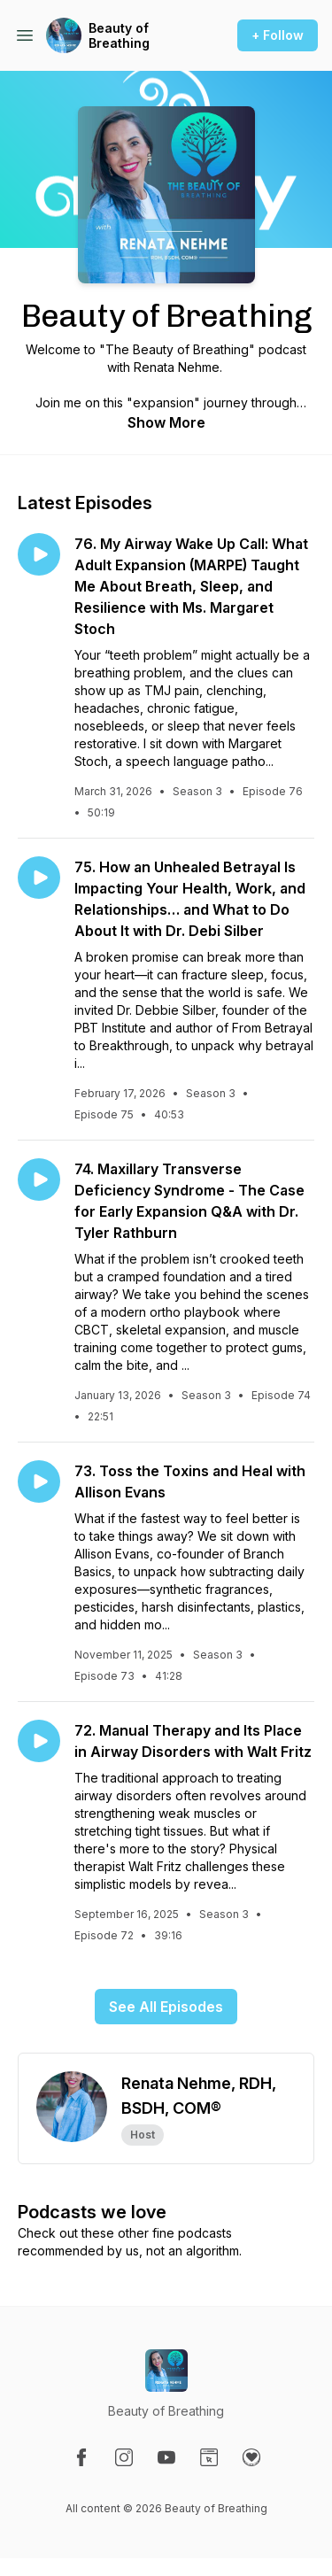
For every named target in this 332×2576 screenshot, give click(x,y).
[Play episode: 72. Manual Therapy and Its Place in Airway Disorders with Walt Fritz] (39, 1741)
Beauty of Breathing (119, 35)
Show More (166, 422)
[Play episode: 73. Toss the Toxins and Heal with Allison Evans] (39, 1481)
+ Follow (277, 35)
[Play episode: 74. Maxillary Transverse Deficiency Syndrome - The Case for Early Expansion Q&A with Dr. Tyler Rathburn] (39, 1179)
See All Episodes (166, 2006)
